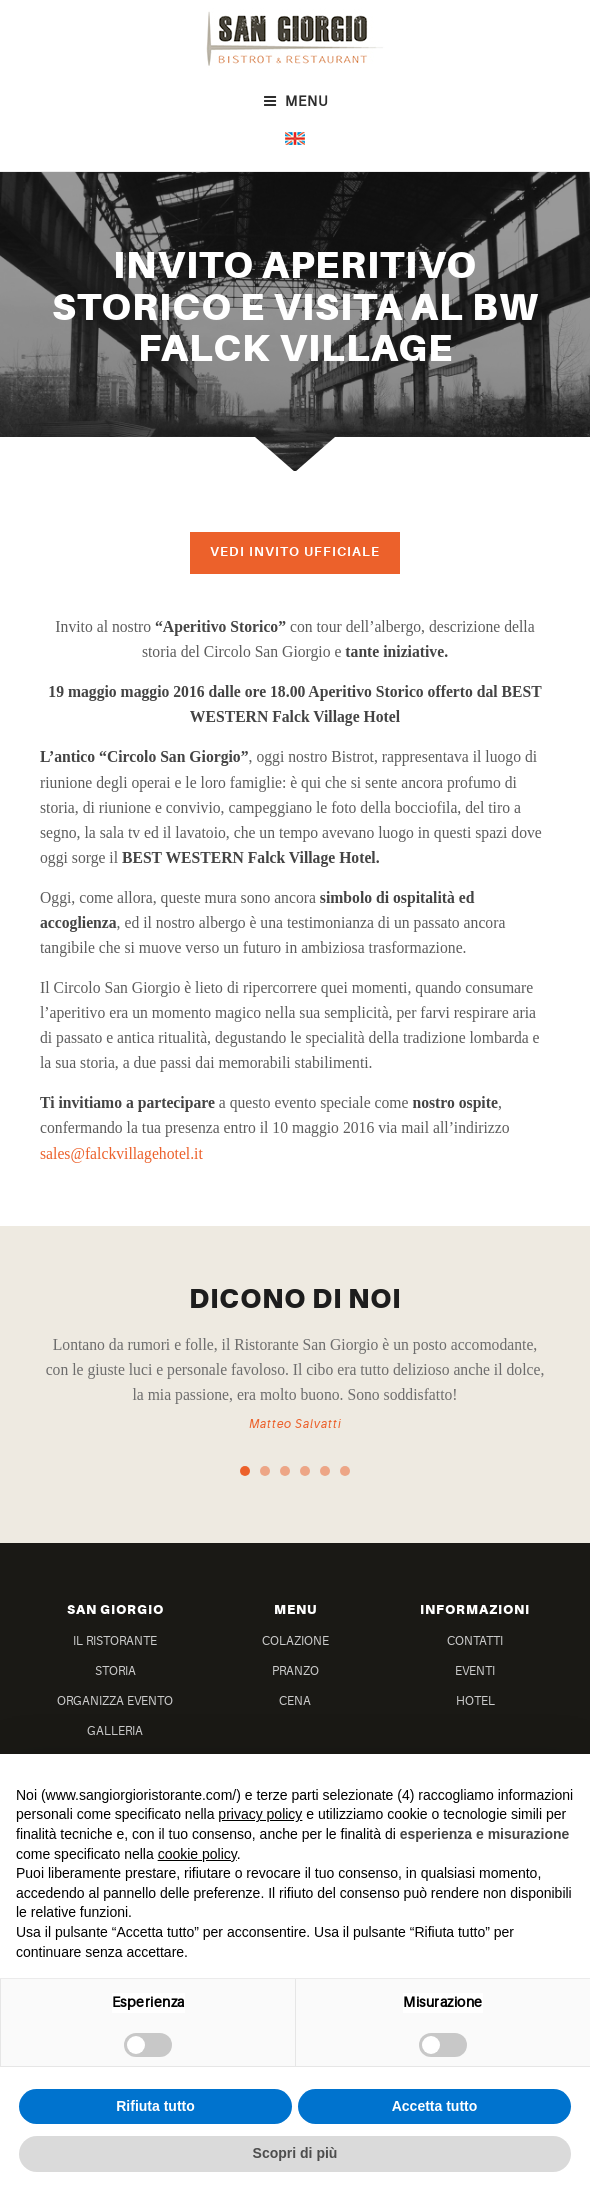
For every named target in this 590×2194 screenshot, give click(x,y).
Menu (295, 101)
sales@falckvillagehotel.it (121, 1153)
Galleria (115, 1731)
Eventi (475, 1671)
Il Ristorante (115, 1641)
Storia (115, 1671)
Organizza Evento (115, 1701)
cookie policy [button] (197, 1854)
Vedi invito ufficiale (295, 552)
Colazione (295, 1641)
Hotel (475, 1701)
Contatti (475, 1641)
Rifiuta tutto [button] (155, 2106)
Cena (295, 1701)
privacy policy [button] (260, 1814)
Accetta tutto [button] (435, 2106)
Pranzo (295, 1671)
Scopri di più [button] (295, 2153)
